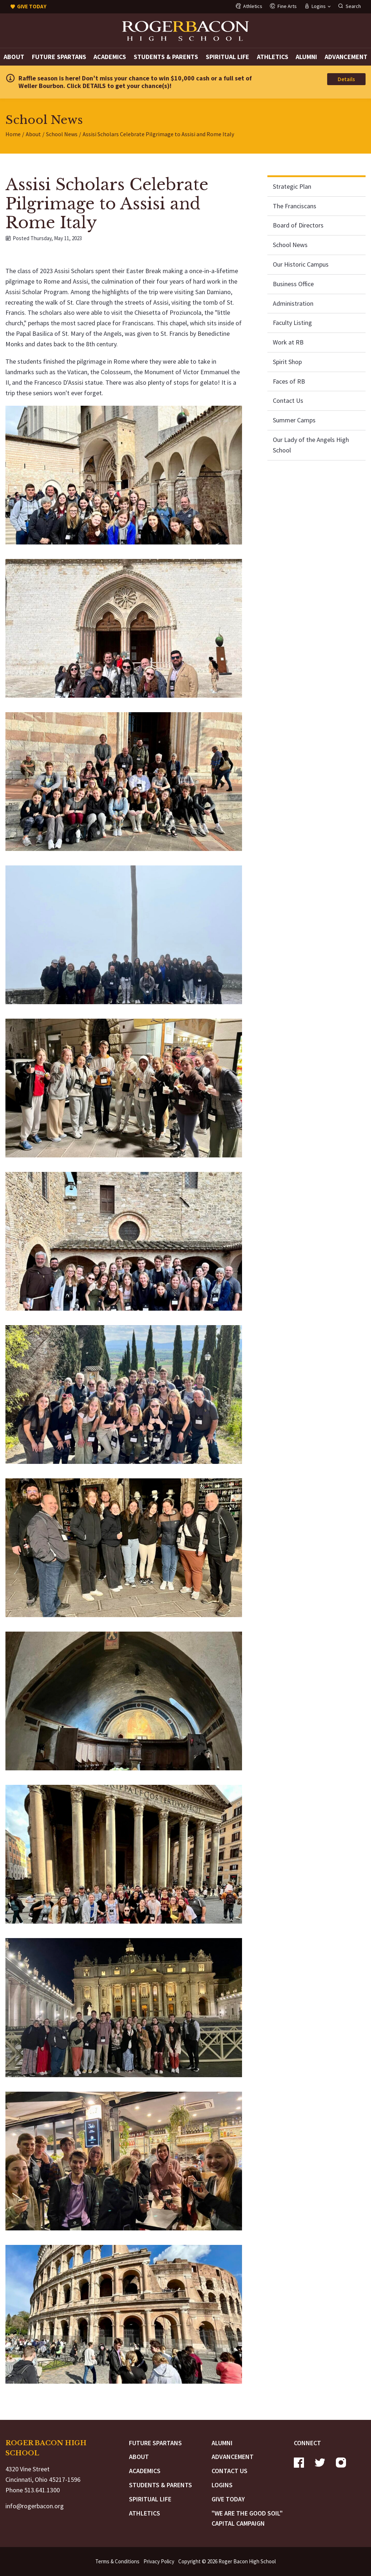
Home (13, 134)
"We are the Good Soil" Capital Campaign (247, 2518)
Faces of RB (289, 381)
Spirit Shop (287, 362)
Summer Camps (294, 420)
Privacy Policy (158, 2561)
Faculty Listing (292, 322)
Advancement (346, 57)
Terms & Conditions (117, 2561)
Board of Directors (298, 225)
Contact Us (288, 400)
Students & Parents (166, 57)
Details (346, 79)
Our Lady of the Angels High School (311, 444)
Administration (293, 303)
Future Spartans (59, 57)
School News (62, 134)
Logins (222, 2485)
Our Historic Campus (301, 264)
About (14, 57)
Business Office (293, 284)
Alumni (306, 57)
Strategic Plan (292, 186)
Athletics (272, 57)
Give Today (228, 2499)
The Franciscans (294, 206)
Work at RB (288, 342)
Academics (109, 57)
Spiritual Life (227, 57)
